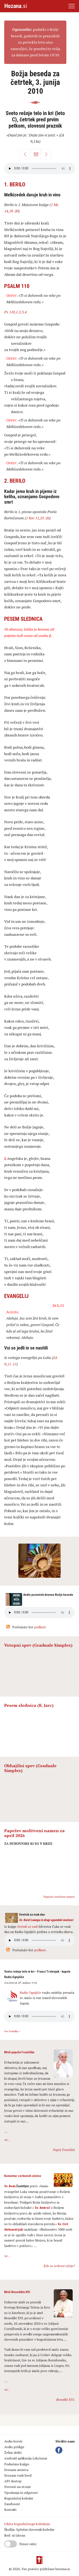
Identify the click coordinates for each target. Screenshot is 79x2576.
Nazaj (25, 154)
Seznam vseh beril (18, 2475)
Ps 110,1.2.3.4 (15, 311)
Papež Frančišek (64, 2150)
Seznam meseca (16, 2469)
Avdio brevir (13, 2441)
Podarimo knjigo (16, 2464)
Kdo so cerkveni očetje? (59, 2266)
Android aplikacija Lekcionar (25, 2458)
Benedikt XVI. (65, 2399)
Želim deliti (12, 2452)
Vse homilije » (12, 2031)
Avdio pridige (14, 2447)
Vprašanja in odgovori (20, 2492)
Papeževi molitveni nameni (59, 1897)
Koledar (36, 154)
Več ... (7, 2140)
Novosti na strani (17, 2486)
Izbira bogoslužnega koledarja (27, 2524)
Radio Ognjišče (30, 1992)
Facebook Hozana (59, 2450)
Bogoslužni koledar (18, 2498)
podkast (40, 1627)
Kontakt (10, 2509)
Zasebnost (12, 2504)
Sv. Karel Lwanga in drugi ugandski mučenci (46, 1920)
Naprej (46, 154)
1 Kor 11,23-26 (37, 517)
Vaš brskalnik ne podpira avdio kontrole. (39, 1940)
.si (15, 6)
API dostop (12, 2481)
